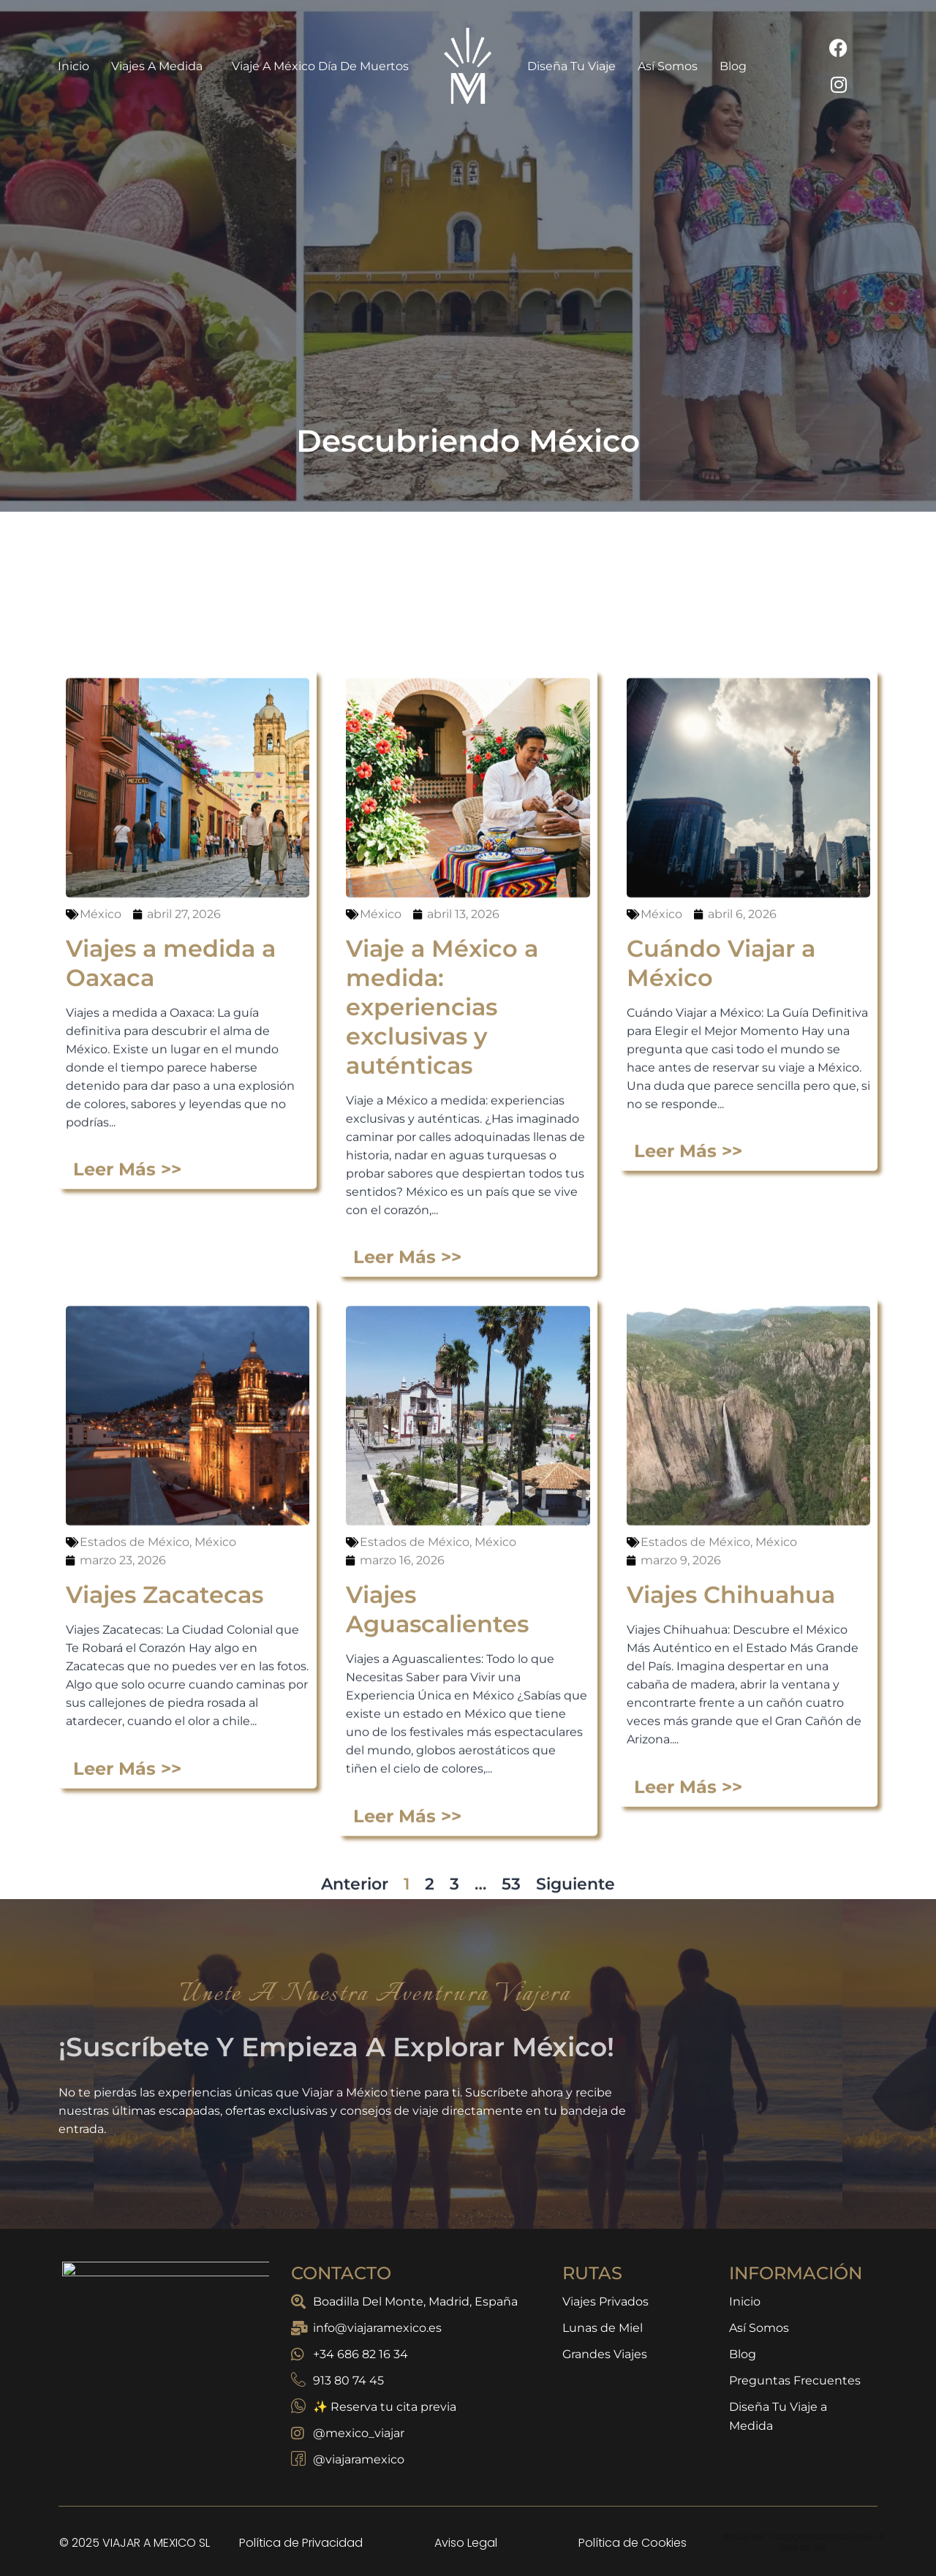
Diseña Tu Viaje (571, 66)
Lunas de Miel (602, 2328)
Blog (733, 66)
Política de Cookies (632, 2542)
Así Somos (668, 66)
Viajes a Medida (160, 65)
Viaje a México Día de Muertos (320, 66)
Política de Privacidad (301, 2542)
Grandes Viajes (604, 2354)
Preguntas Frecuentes (795, 2380)
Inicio (73, 66)
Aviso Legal (465, 2542)
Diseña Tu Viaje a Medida (778, 2416)
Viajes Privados (605, 2301)
